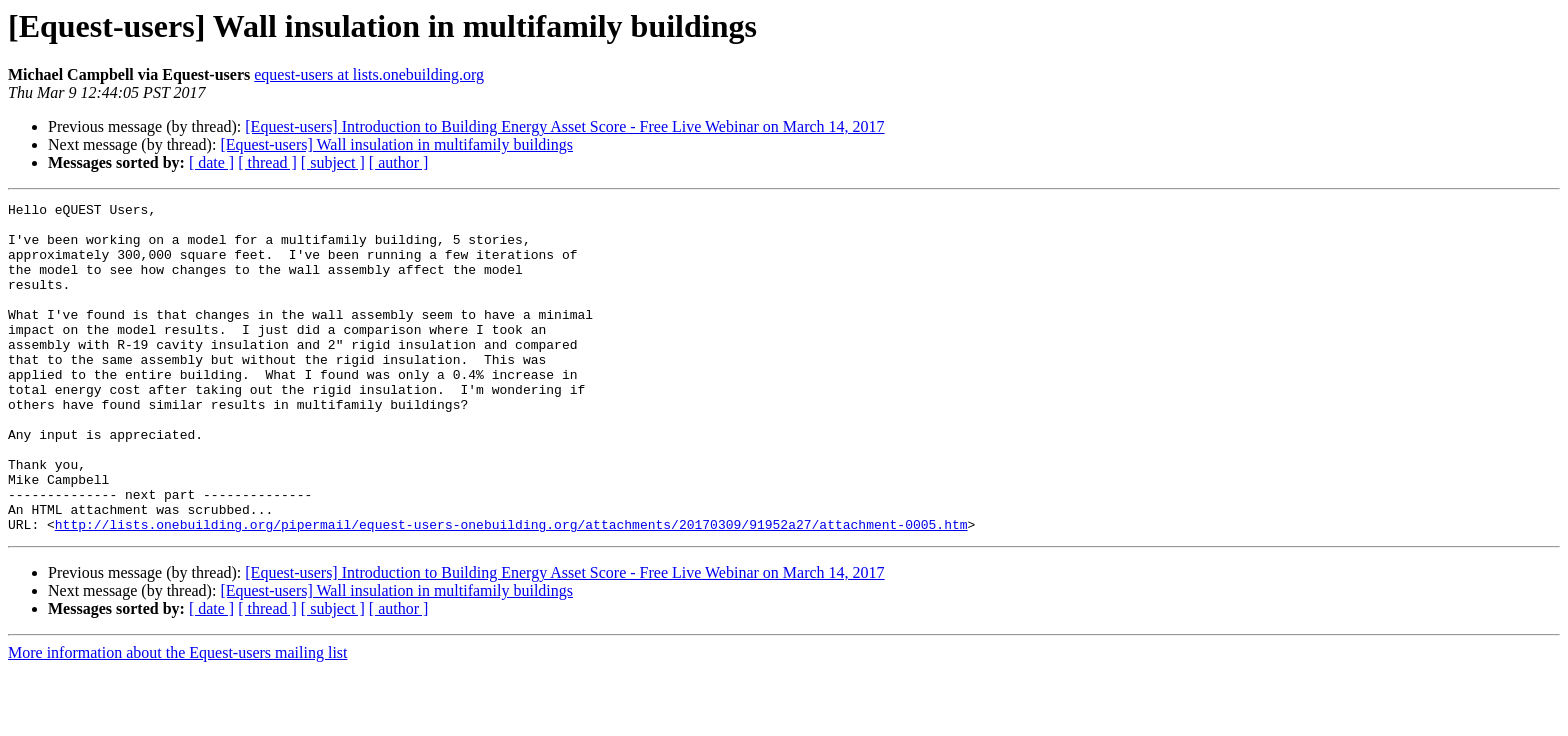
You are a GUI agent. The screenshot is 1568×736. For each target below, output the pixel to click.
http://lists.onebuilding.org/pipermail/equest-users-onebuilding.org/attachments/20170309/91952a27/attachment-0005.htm (511, 590)
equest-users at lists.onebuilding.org (369, 74)
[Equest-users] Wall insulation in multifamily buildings (396, 144)
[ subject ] (333, 162)
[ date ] (211, 162)
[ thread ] (267, 162)
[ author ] (399, 162)
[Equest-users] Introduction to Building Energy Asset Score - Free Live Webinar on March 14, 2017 (564, 126)
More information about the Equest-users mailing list (178, 718)
